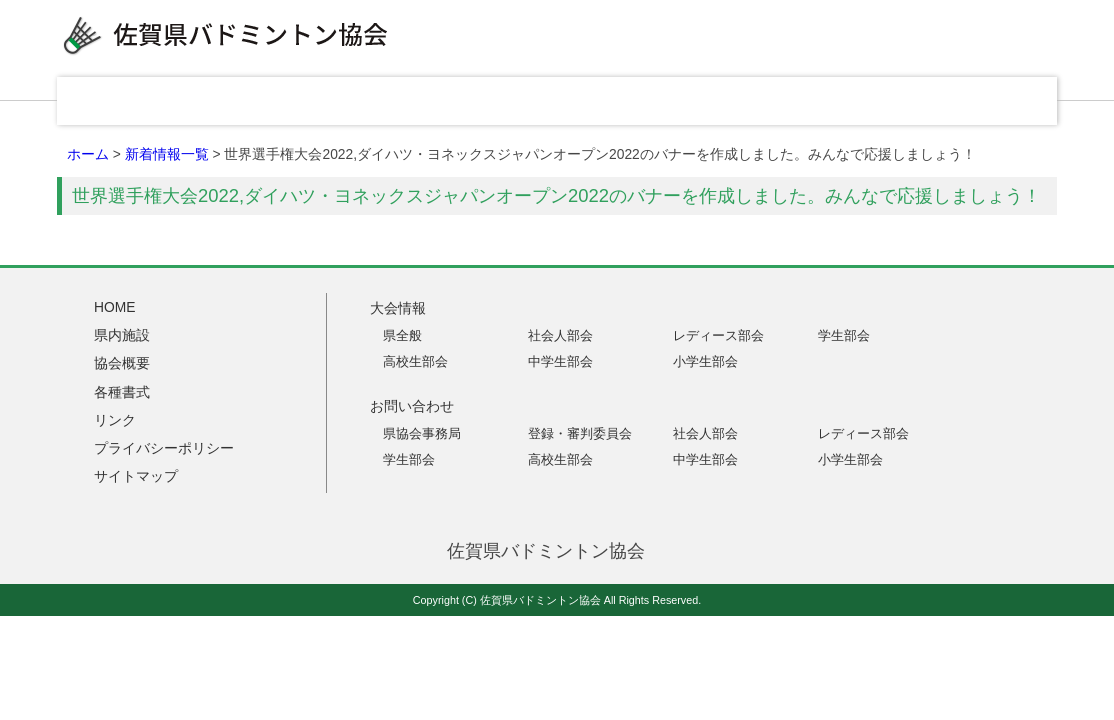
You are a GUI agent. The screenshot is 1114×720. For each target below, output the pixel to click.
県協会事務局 (422, 433)
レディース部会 (718, 335)
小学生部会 (705, 361)
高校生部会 (415, 361)
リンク (847, 101)
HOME (137, 101)
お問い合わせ (987, 101)
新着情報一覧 (167, 154)
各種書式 (707, 101)
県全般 (402, 335)
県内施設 (427, 101)
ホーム (88, 154)
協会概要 (567, 101)
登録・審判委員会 (580, 433)
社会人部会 (560, 335)
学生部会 (844, 335)
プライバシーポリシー (164, 448)
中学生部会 (560, 361)
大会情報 (287, 101)
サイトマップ (136, 476)
